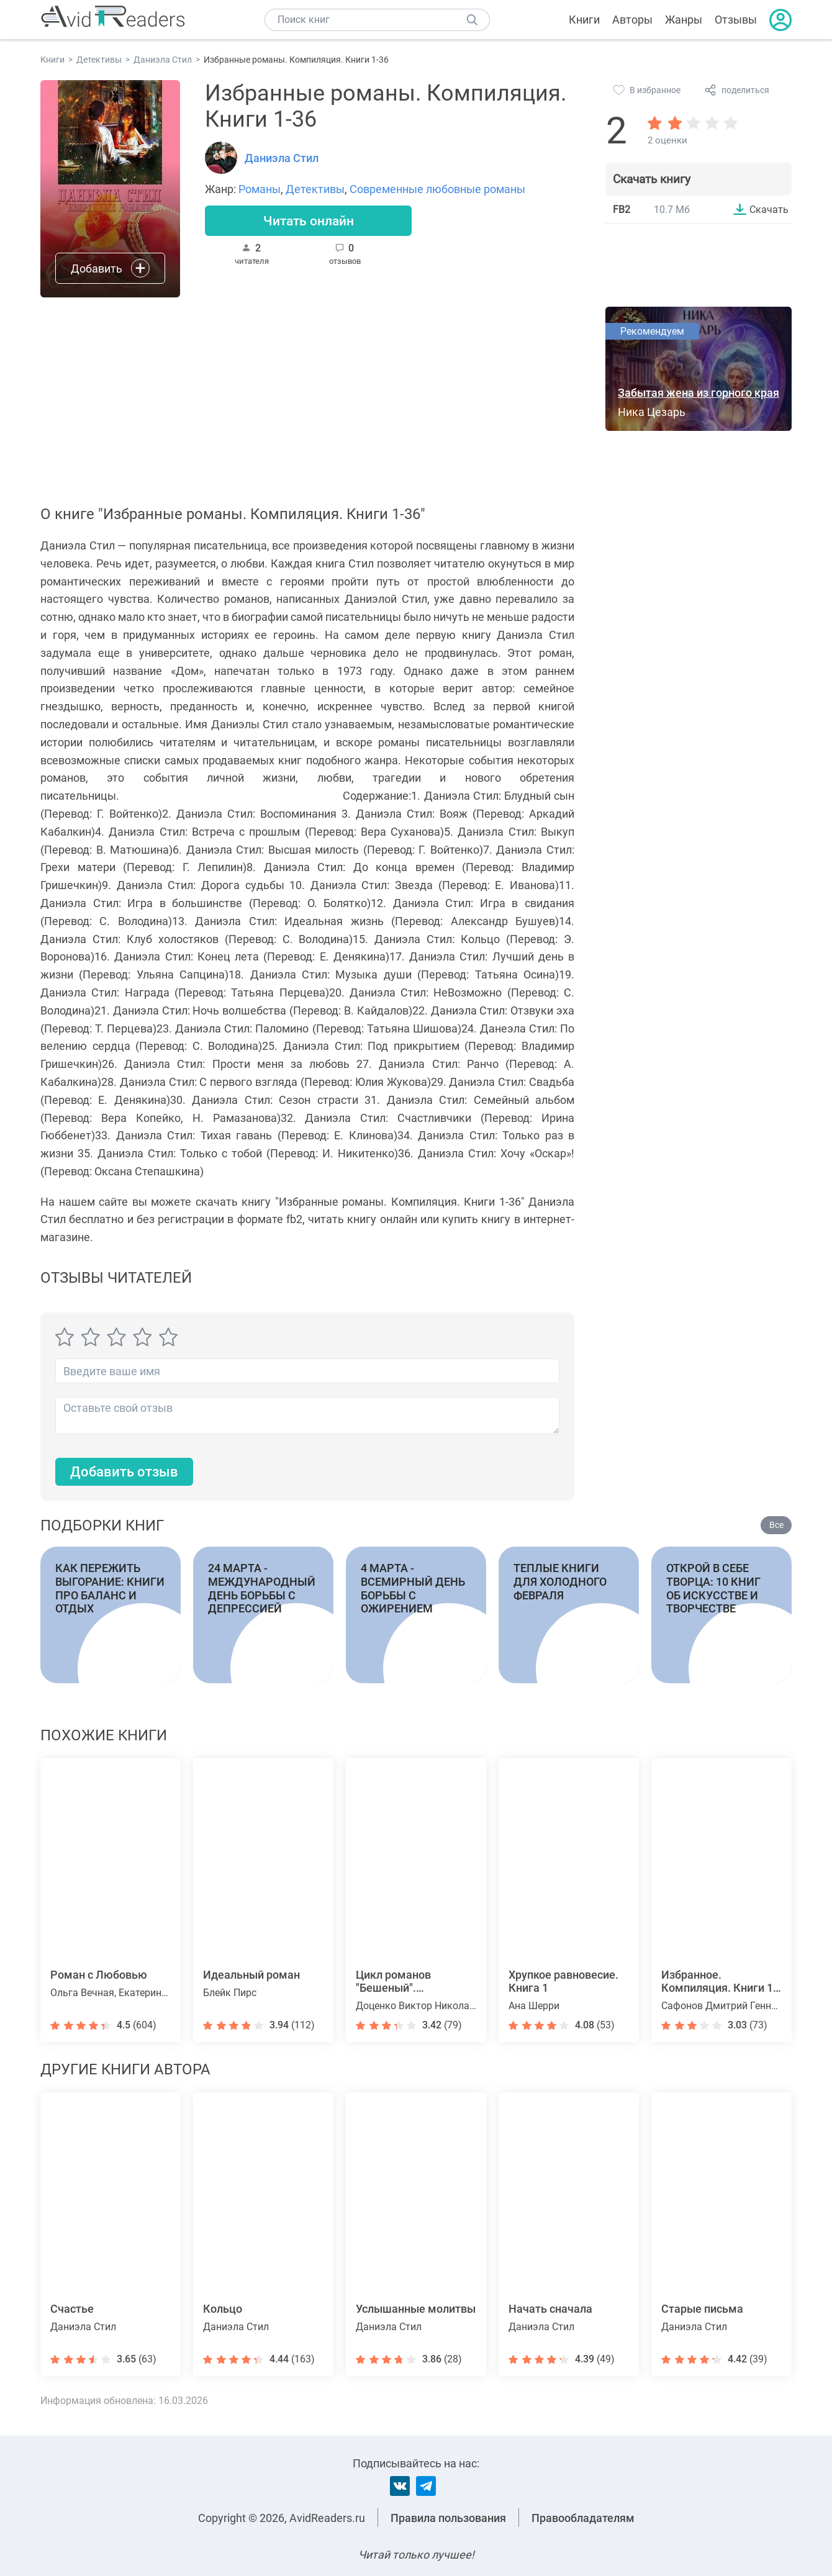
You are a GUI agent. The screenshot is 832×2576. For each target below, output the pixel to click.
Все (776, 1525)
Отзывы (736, 19)
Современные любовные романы (437, 189)
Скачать (769, 209)
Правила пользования (448, 2517)
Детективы (315, 189)
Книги (584, 19)
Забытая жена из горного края (698, 392)
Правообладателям (583, 2517)
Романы (259, 189)
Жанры (683, 19)
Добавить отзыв (124, 1472)
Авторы (632, 19)
